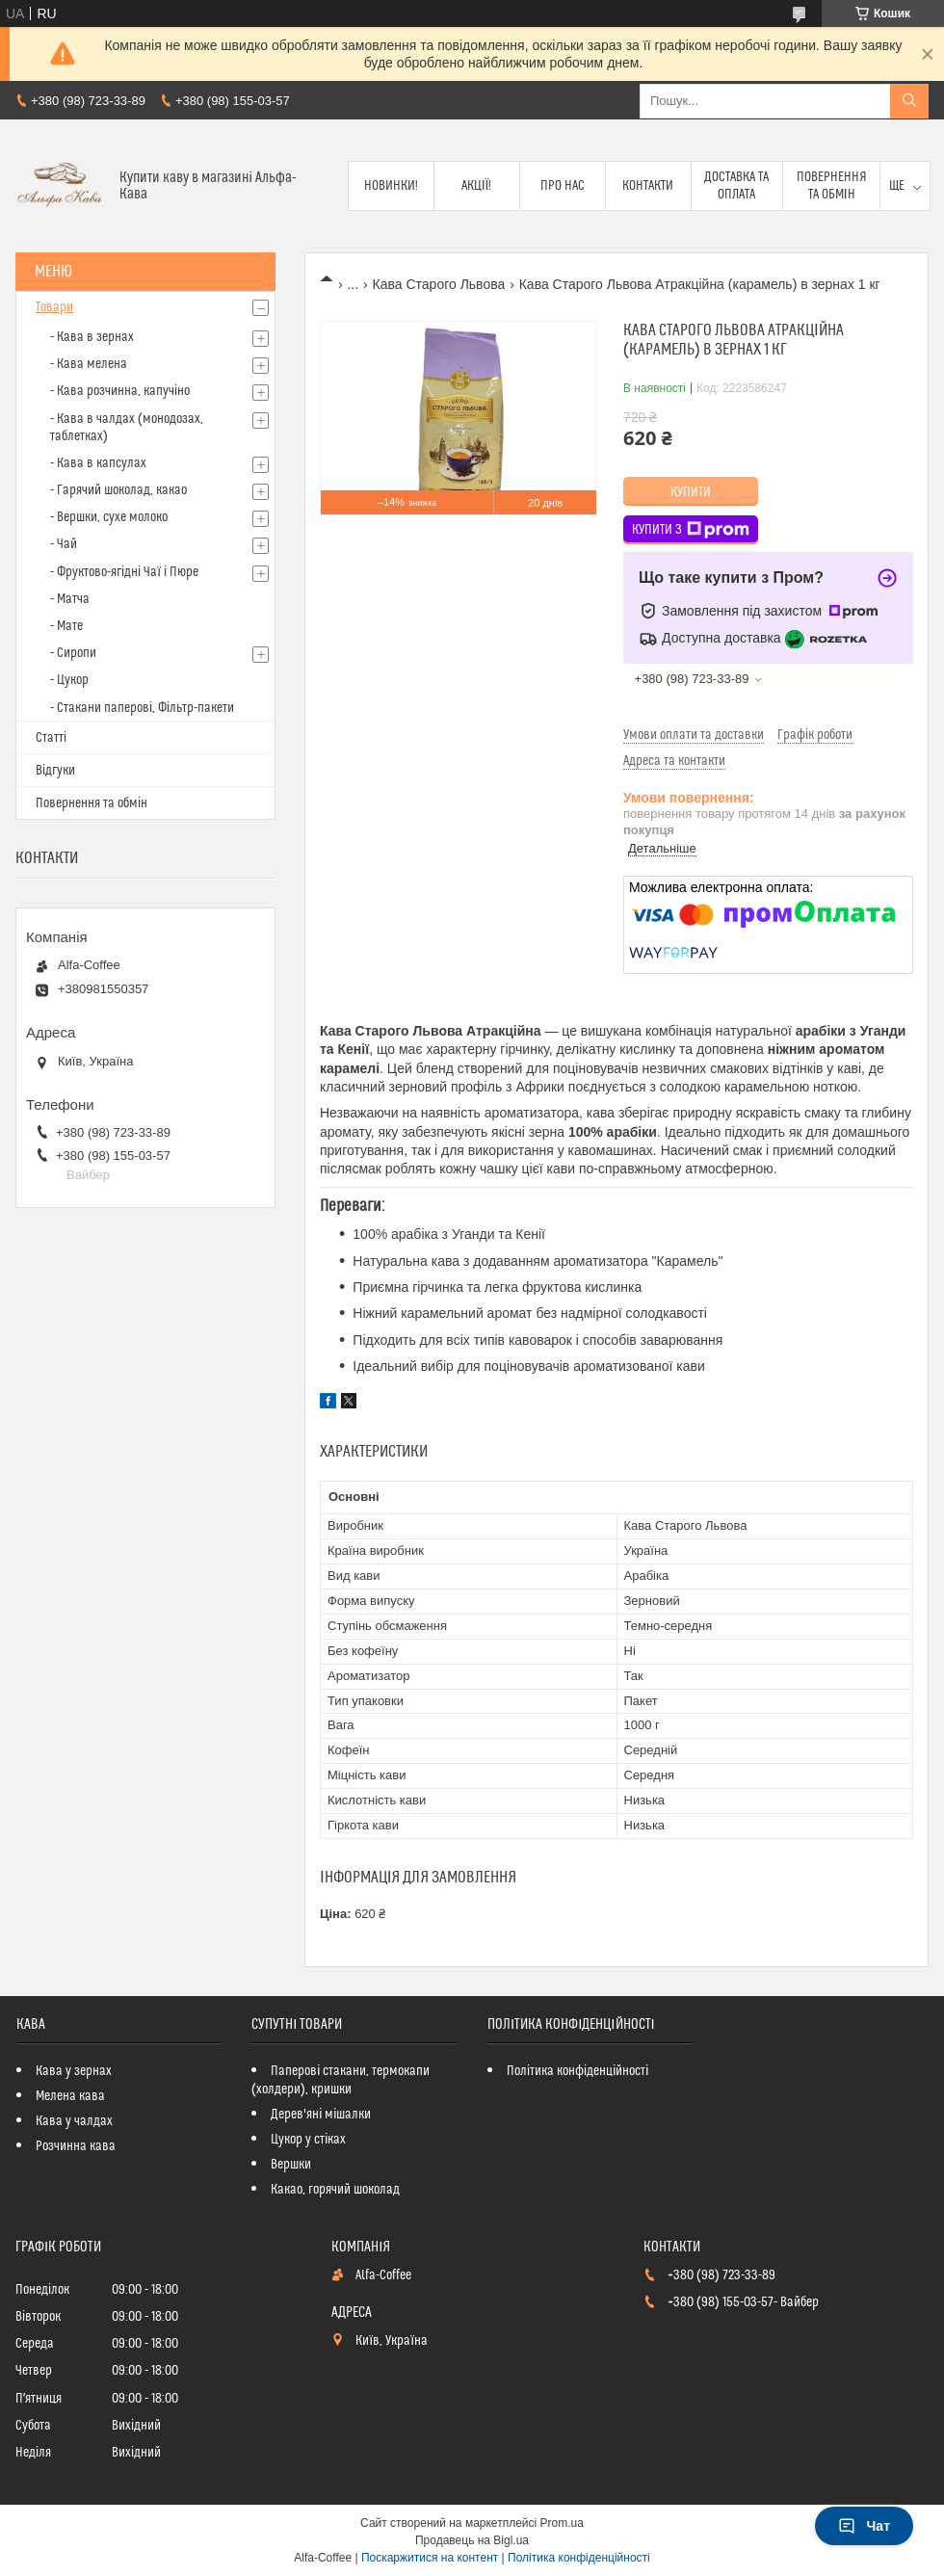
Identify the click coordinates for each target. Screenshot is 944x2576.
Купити (690, 492)
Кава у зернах (74, 2071)
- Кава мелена (88, 364)
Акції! (476, 186)
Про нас (562, 186)
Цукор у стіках (308, 2139)
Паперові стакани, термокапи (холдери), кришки (340, 2080)
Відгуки (55, 770)
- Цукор (69, 680)
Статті (51, 738)
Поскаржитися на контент (429, 2557)
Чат (864, 2526)
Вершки (291, 2164)
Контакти (647, 186)
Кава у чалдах (74, 2121)
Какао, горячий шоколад (335, 2189)
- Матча (70, 599)
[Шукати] (909, 101)
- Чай (63, 544)
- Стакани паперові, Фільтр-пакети (142, 708)
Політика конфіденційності (577, 2071)
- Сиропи (73, 653)
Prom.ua (562, 2523)
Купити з (690, 530)
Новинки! (391, 186)
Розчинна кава (76, 2146)
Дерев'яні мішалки (321, 2114)
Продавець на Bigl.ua (472, 2540)
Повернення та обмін (832, 186)
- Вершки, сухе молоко (109, 517)
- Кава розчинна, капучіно (120, 391)
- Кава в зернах (92, 337)
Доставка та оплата (736, 186)
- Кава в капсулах (98, 463)
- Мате (66, 626)
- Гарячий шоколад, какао (118, 490)
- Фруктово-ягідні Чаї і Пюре (124, 572)
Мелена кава (70, 2096)
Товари (54, 307)
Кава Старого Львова (439, 284)
